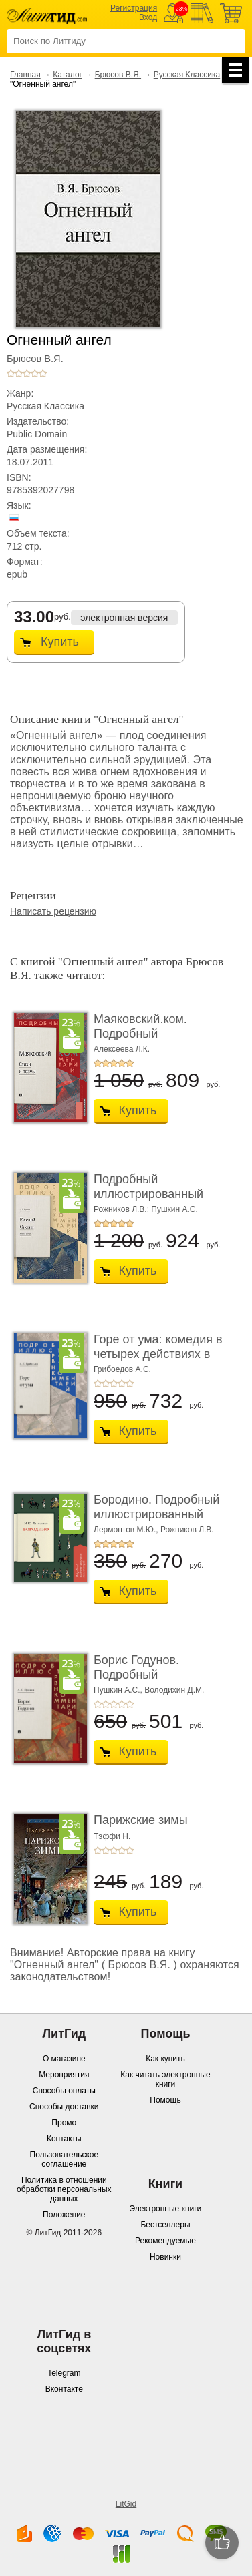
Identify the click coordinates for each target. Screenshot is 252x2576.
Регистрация (133, 8)
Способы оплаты (64, 2090)
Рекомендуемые (165, 2240)
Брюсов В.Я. (118, 74)
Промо (63, 2122)
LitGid (126, 2504)
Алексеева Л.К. (122, 1049)
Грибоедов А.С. (122, 1369)
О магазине (64, 2058)
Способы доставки (64, 2106)
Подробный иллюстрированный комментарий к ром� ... (160, 1193)
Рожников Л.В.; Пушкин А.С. (146, 1209)
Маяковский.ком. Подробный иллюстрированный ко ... (156, 1040)
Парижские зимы (141, 1820)
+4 (35, 373)
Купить (60, 641)
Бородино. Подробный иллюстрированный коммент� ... (156, 1514)
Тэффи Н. (112, 1836)
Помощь (165, 2100)
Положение (64, 2214)
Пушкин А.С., (118, 1690)
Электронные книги (166, 2208)
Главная (25, 74)
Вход (148, 17)
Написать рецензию (53, 911)
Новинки (165, 2257)
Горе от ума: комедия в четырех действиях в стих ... (158, 1354)
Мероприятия (64, 2074)
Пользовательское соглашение (64, 2159)
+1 (11, 373)
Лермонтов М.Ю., (126, 1529)
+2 (19, 373)
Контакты (64, 2138)
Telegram (63, 2373)
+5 (43, 373)
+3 (27, 373)
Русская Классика (187, 74)
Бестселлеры (165, 2224)
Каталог (67, 74)
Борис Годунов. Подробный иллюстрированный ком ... (160, 1681)
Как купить (165, 2058)
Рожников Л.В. (187, 1529)
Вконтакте (64, 2389)
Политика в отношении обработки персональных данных (64, 2189)
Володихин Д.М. (174, 1690)
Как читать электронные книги (165, 2079)
